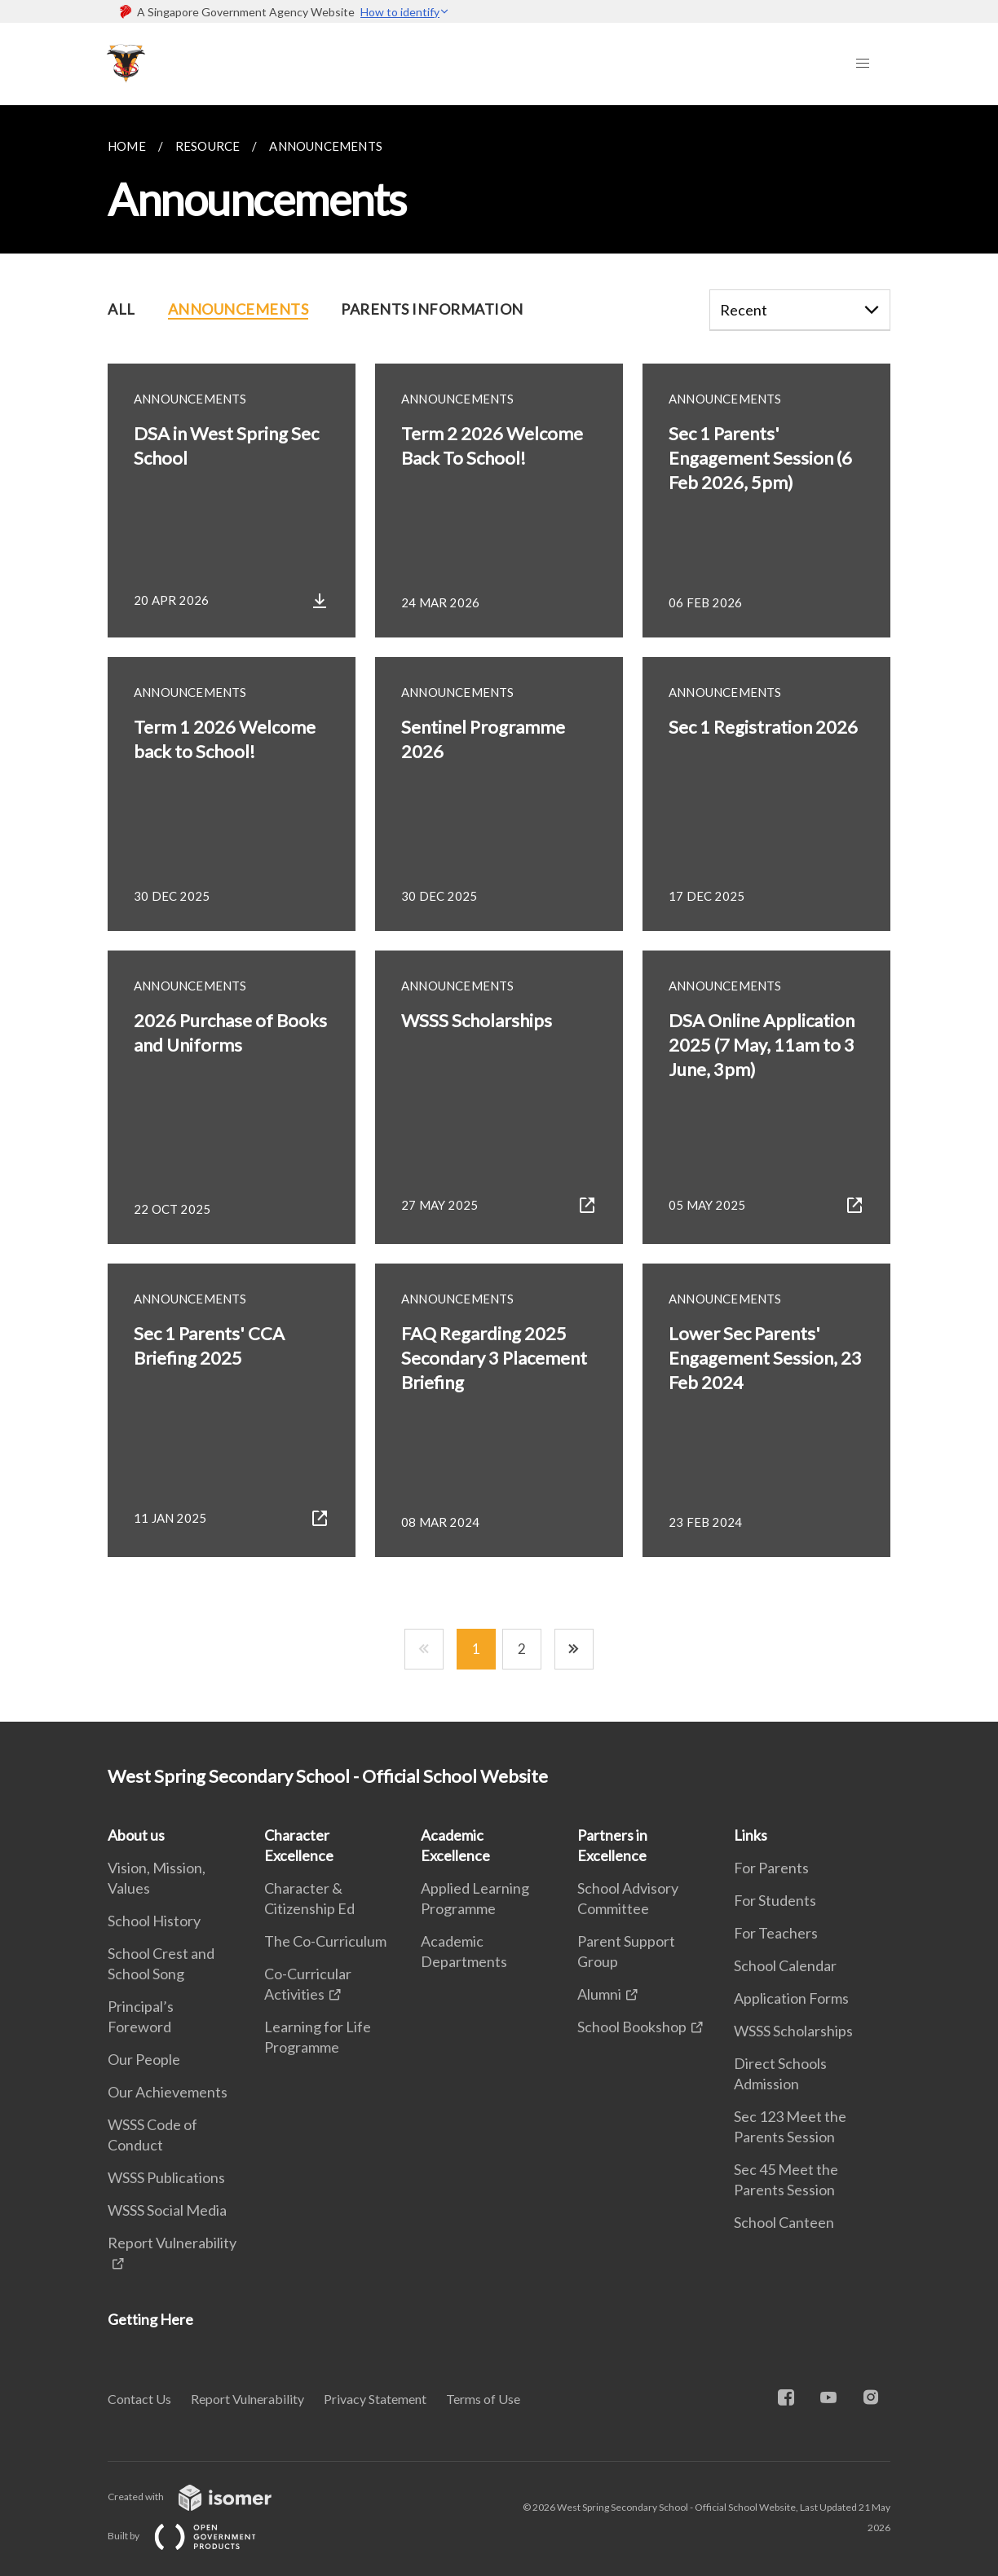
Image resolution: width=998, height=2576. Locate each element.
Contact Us (139, 2398)
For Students (775, 1900)
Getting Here (150, 2319)
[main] (499, 913)
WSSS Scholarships (793, 2031)
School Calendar (785, 1965)
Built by (195, 2536)
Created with (203, 2496)
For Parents (771, 1868)
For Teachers (776, 1933)
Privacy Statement (375, 2398)
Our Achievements (167, 2092)
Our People (144, 2059)
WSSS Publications (166, 2177)
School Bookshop (632, 2027)
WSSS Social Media (167, 2210)
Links (750, 1835)
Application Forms (791, 1998)
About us (136, 1835)
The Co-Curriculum (325, 1941)
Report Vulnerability (247, 2398)
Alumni (599, 1994)
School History (154, 1921)
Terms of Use (483, 2398)
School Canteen (784, 2222)
